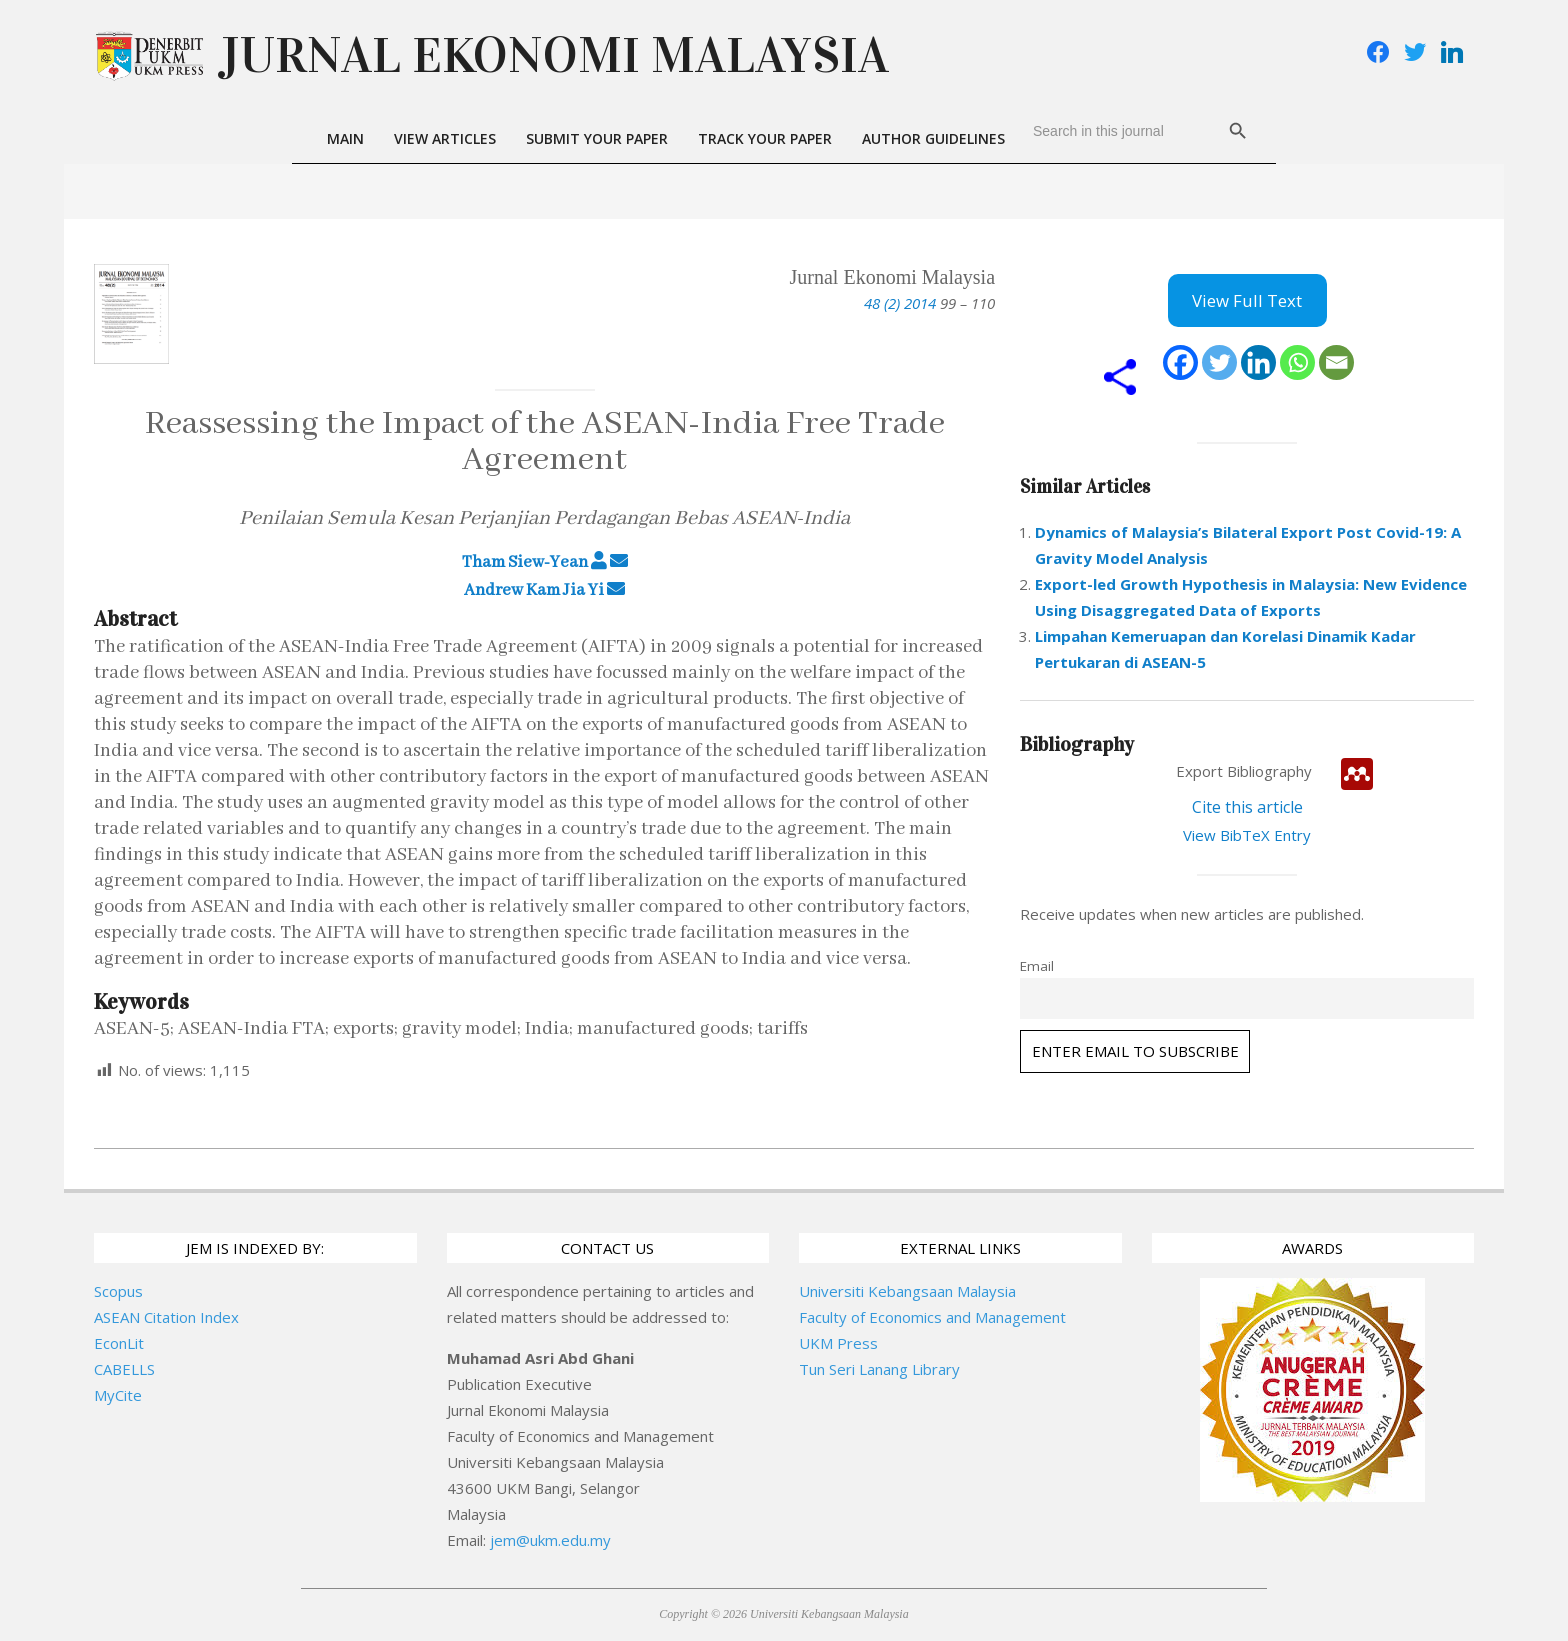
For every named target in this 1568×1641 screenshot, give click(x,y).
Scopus (118, 1291)
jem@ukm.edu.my (550, 1540)
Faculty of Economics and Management (932, 1317)
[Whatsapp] (1297, 362)
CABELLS (124, 1369)
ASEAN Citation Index (166, 1317)
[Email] (1336, 362)
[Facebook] (1180, 362)
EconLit (119, 1343)
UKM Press (838, 1343)
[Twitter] (1219, 362)
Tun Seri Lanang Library (879, 1369)
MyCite (118, 1395)
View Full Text (1247, 300)
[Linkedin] (1258, 362)
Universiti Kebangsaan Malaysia (907, 1291)
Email (1037, 966)
